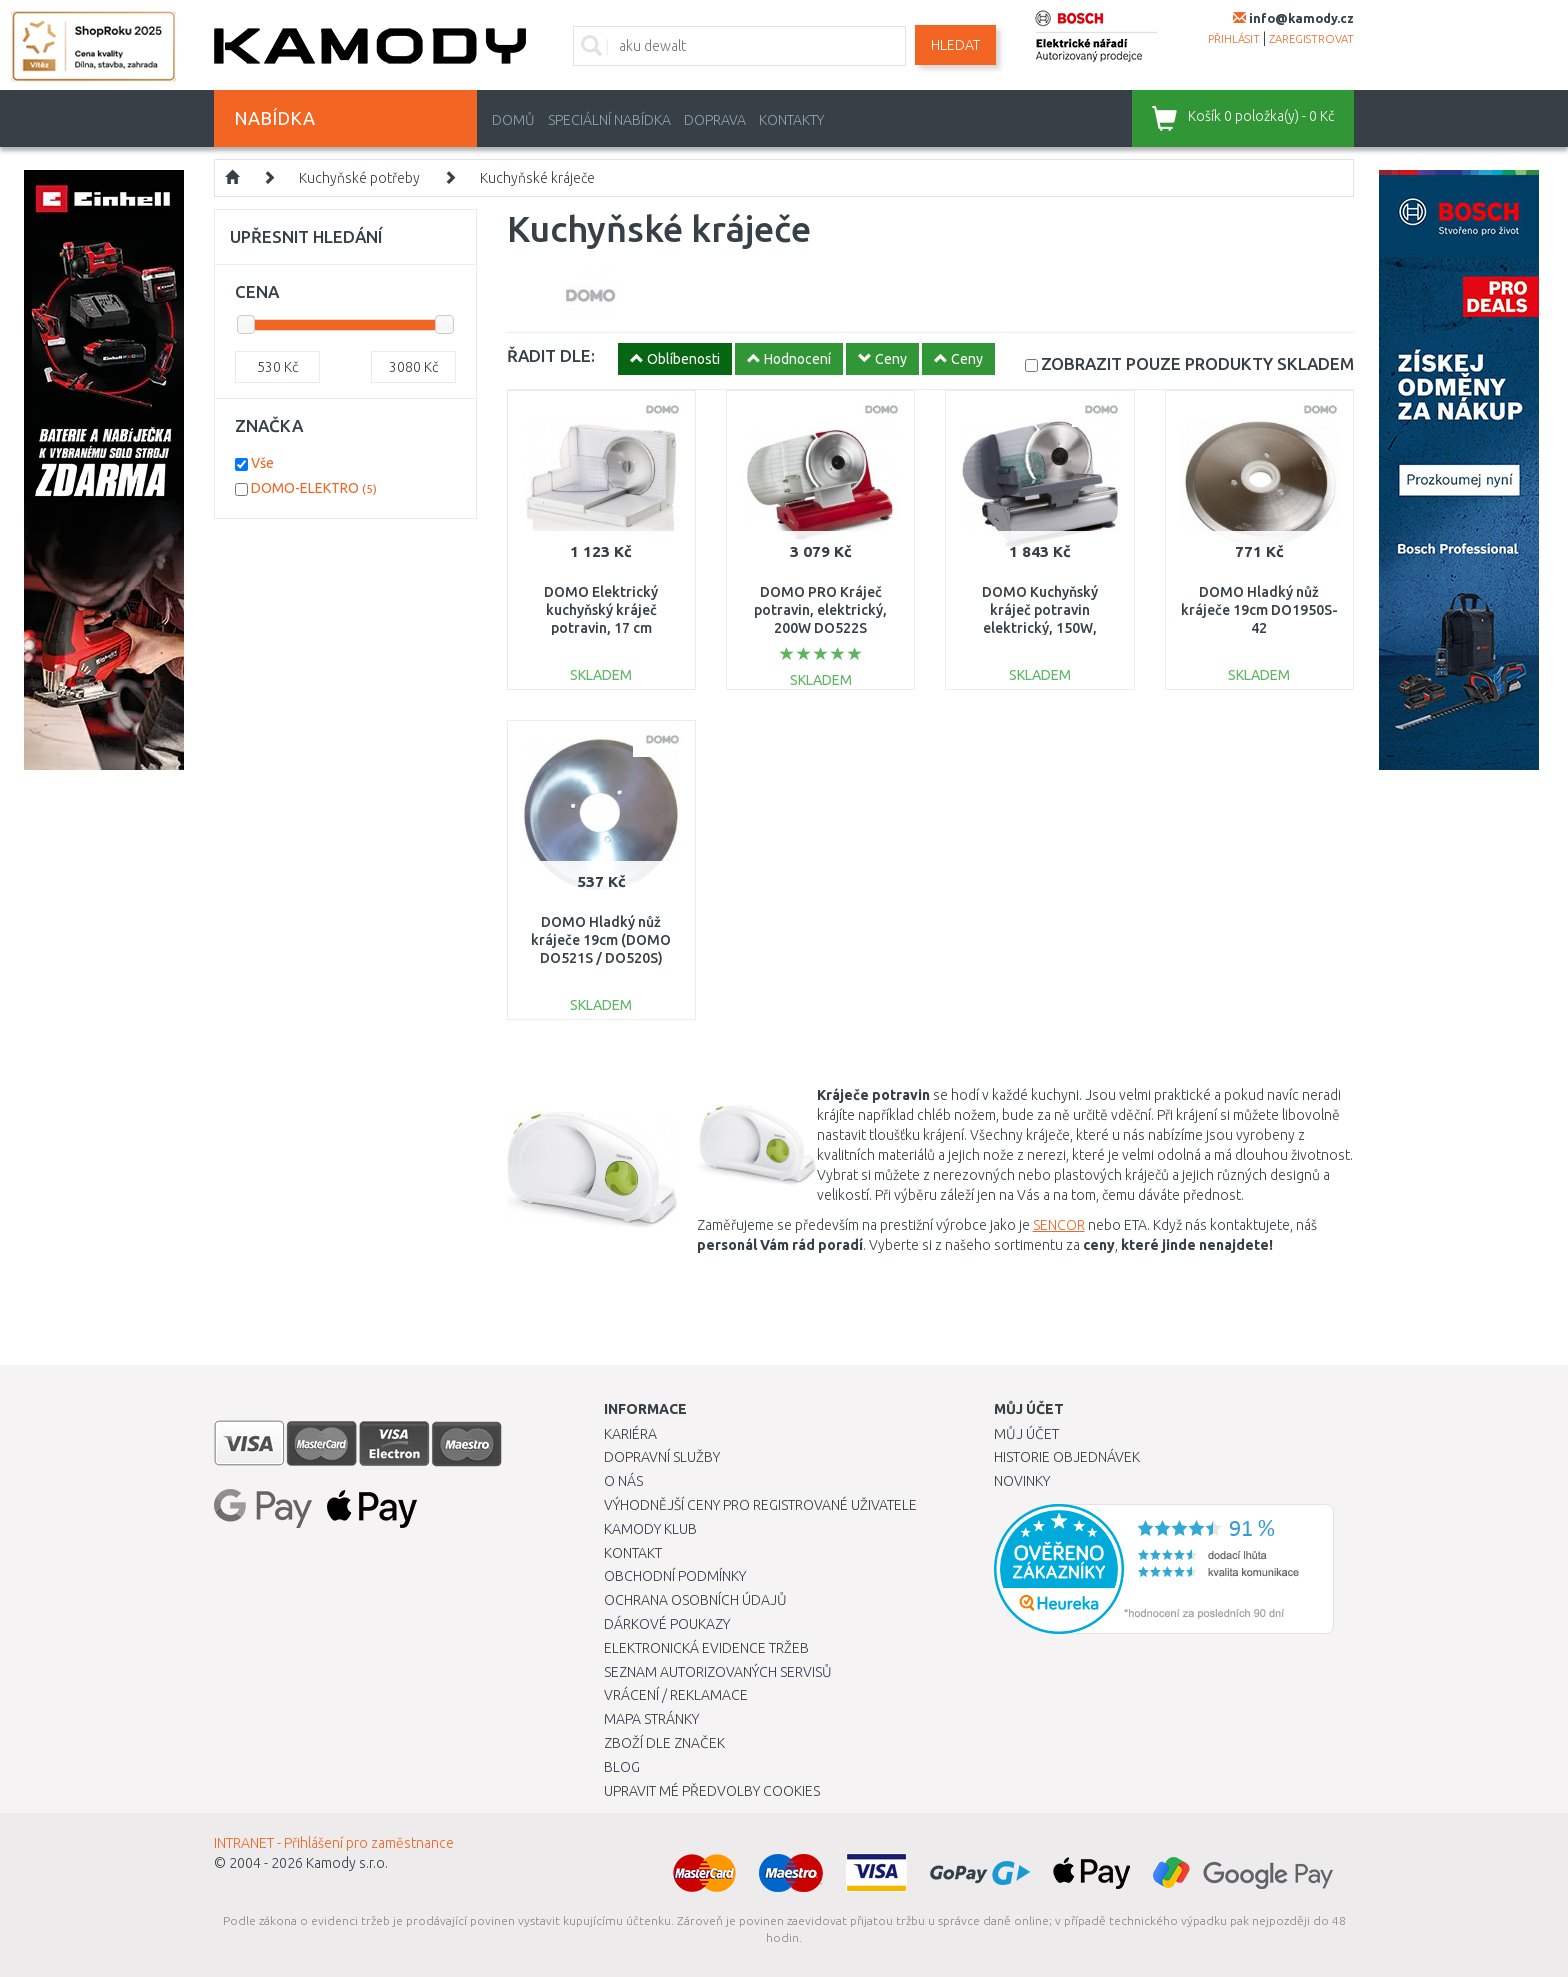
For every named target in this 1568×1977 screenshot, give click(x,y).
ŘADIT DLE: (551, 355)
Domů (513, 120)
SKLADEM (1197, 363)
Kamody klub (650, 1529)
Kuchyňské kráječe (537, 178)
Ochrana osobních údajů (695, 1600)
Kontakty (791, 120)
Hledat (955, 45)
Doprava (715, 120)
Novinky (1022, 1481)
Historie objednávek (1067, 1457)
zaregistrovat (1311, 39)
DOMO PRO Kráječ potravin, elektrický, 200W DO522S (820, 610)
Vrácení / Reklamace (676, 1695)
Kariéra (630, 1434)
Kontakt (633, 1553)
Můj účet (1026, 1434)
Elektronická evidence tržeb (706, 1648)
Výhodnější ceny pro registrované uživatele (760, 1505)
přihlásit (1234, 39)
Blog (622, 1767)
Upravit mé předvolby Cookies (712, 1791)
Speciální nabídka (609, 120)
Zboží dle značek (664, 1743)
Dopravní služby (662, 1457)
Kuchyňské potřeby (359, 178)
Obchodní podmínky (675, 1576)
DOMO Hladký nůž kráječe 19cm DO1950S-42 (1259, 610)
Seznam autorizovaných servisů (718, 1672)
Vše (262, 463)
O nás (623, 1481)
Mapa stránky (651, 1719)
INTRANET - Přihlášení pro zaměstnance (334, 1843)
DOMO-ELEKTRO (314, 488)
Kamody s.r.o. (347, 1863)
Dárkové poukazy (667, 1624)
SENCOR (1059, 1225)
